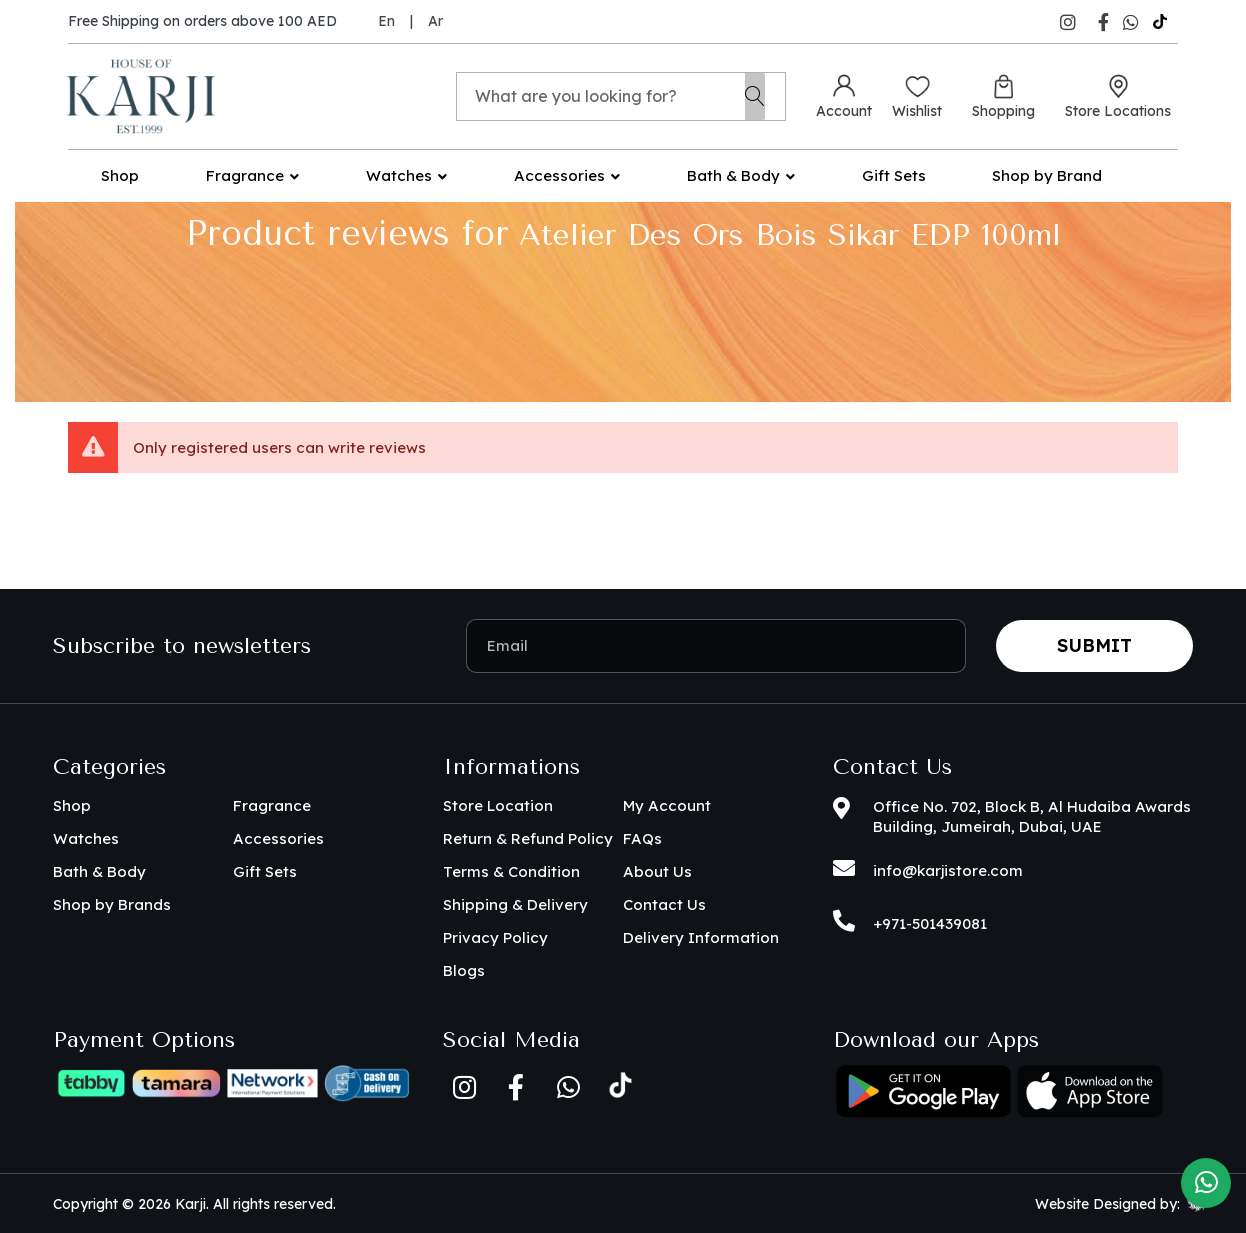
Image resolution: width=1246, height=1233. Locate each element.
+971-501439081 (930, 923)
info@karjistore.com (948, 870)
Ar (435, 21)
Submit (1094, 645)
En (386, 21)
